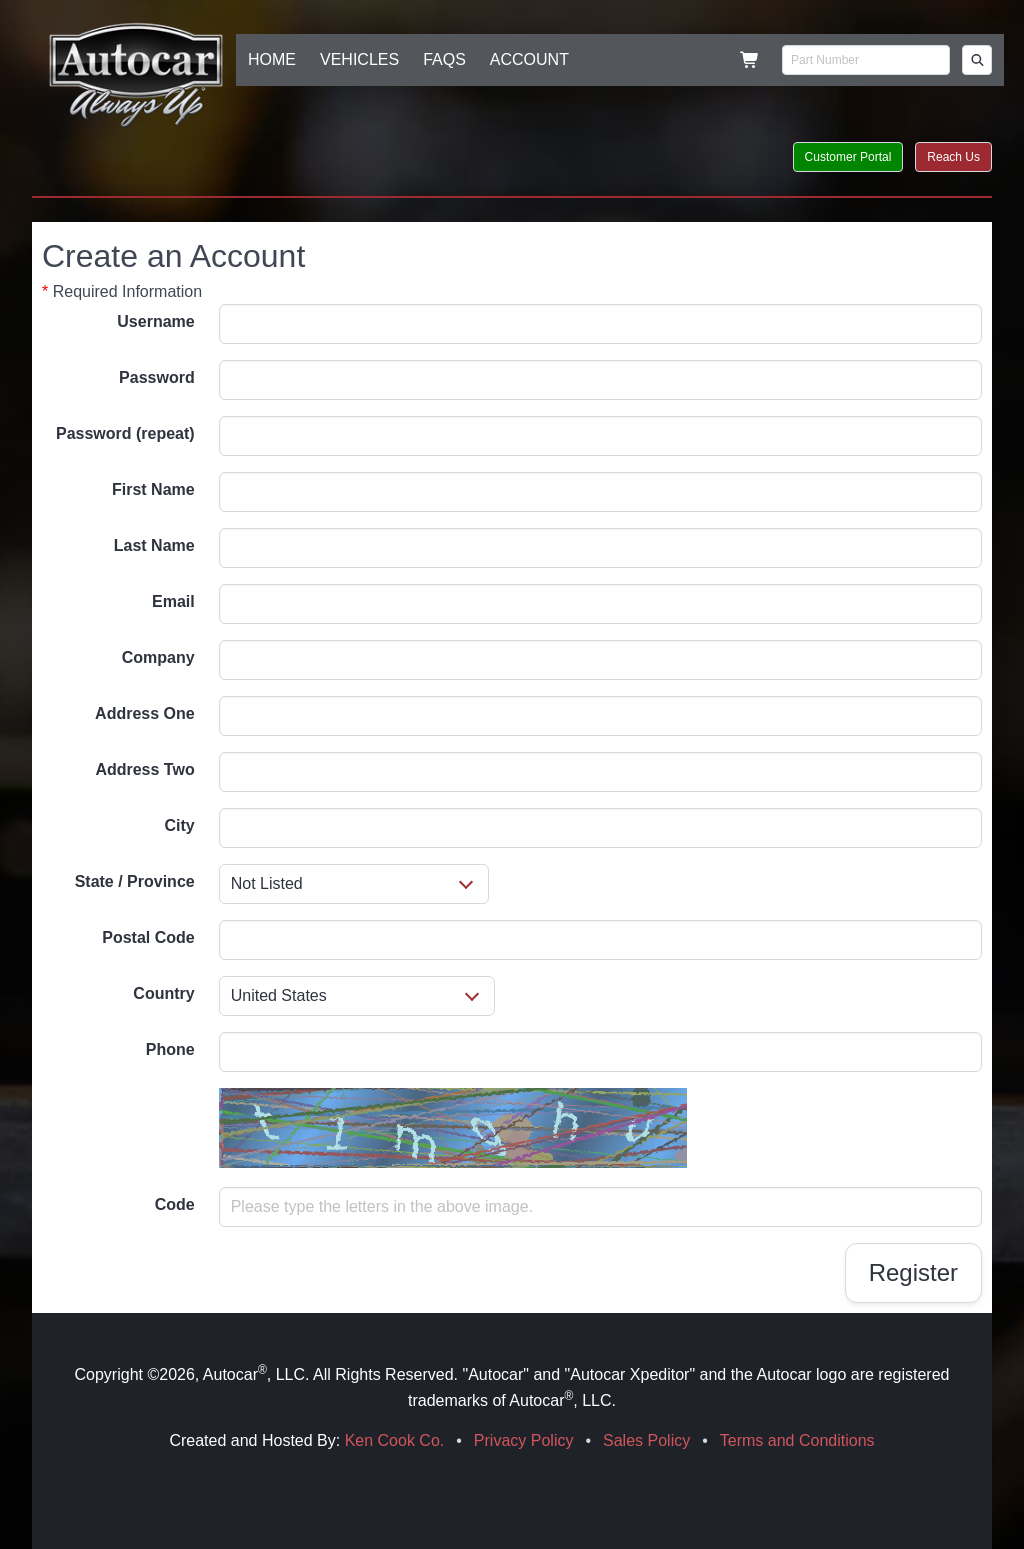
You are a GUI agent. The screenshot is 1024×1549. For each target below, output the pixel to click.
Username (155, 321)
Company (158, 657)
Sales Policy (646, 1440)
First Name (153, 489)
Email (173, 601)
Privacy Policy (524, 1440)
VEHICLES (359, 59)
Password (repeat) (125, 433)
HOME (272, 59)
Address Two (144, 769)
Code (175, 1204)
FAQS (444, 59)
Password (157, 377)
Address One (145, 713)
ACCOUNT (529, 59)
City (179, 825)
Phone (170, 1049)
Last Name (154, 545)
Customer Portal (848, 157)
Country (163, 993)
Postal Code (148, 937)
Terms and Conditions (797, 1440)
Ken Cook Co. (395, 1440)
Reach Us (953, 157)
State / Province (135, 881)
